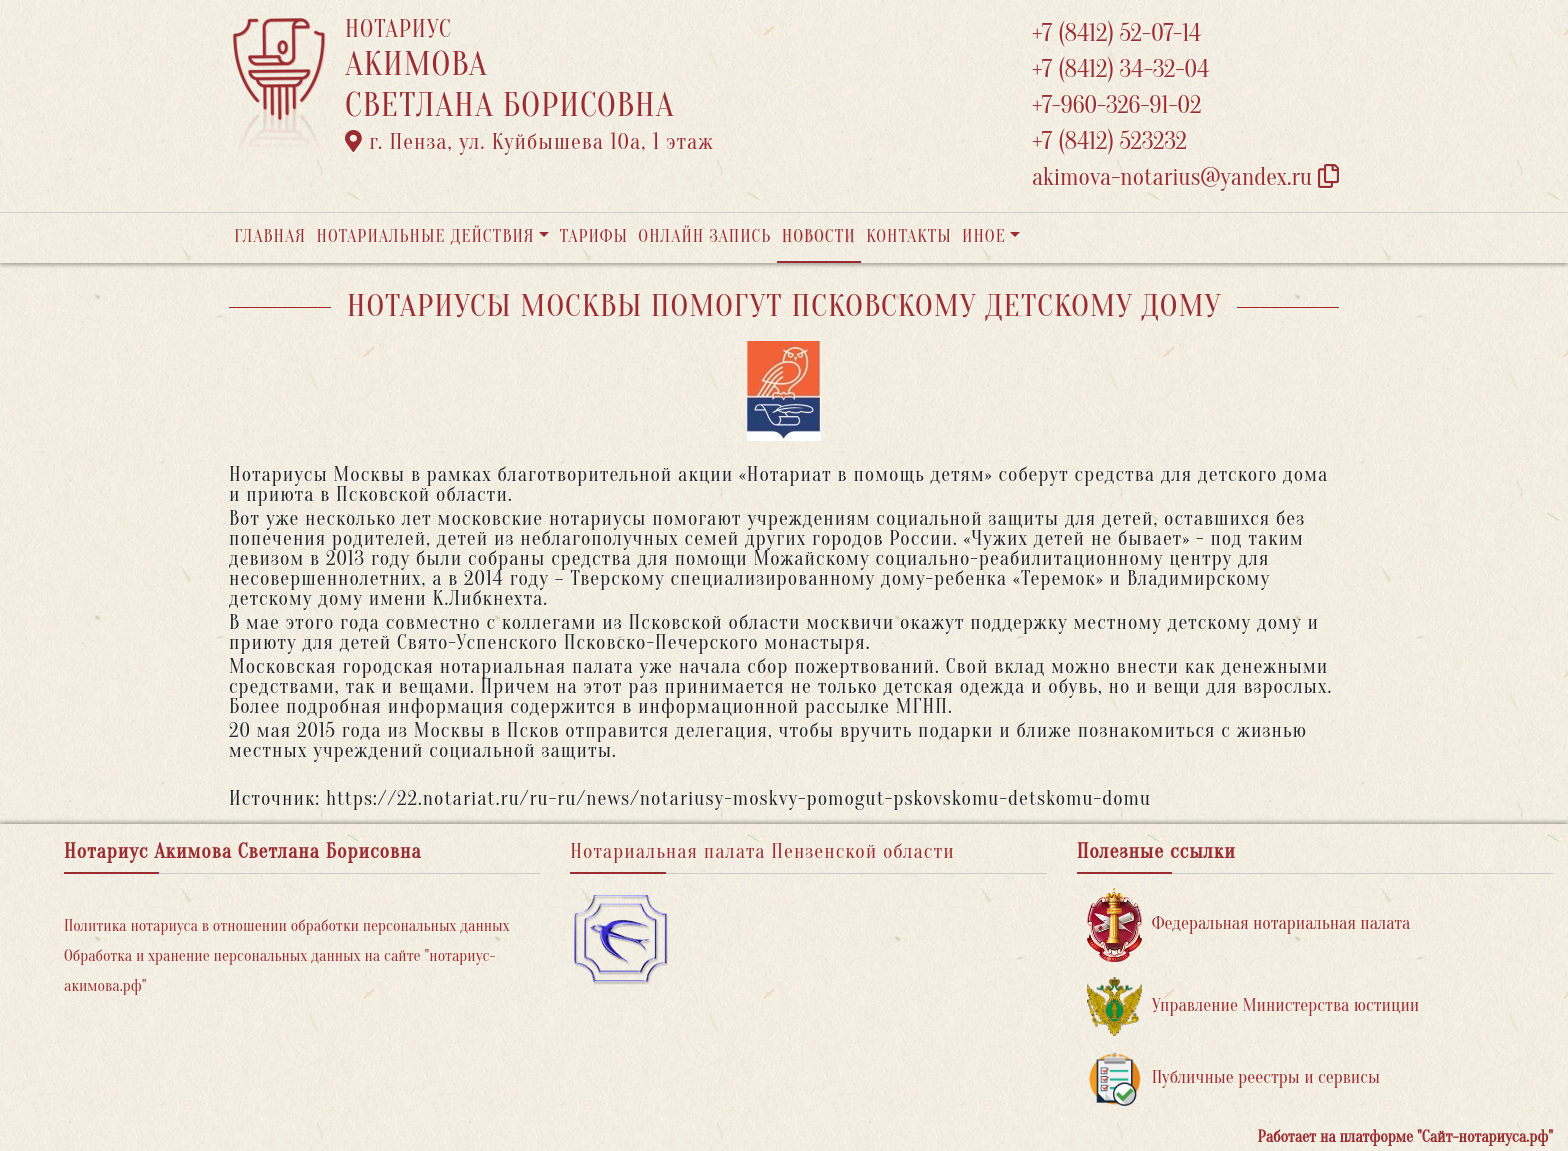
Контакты (908, 236)
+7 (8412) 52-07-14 (1116, 33)
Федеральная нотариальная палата (1249, 924)
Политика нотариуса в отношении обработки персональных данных (287, 926)
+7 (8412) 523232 (1109, 141)
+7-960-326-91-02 (1117, 105)
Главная (270, 236)
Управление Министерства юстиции (1253, 1006)
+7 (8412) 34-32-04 (1121, 69)
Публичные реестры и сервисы (1233, 1078)
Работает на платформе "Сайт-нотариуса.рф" (1405, 1137)
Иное (984, 236)
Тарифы (594, 236)
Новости (819, 236)
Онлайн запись (704, 236)
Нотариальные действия (425, 236)
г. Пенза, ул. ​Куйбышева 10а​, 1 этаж (529, 142)
